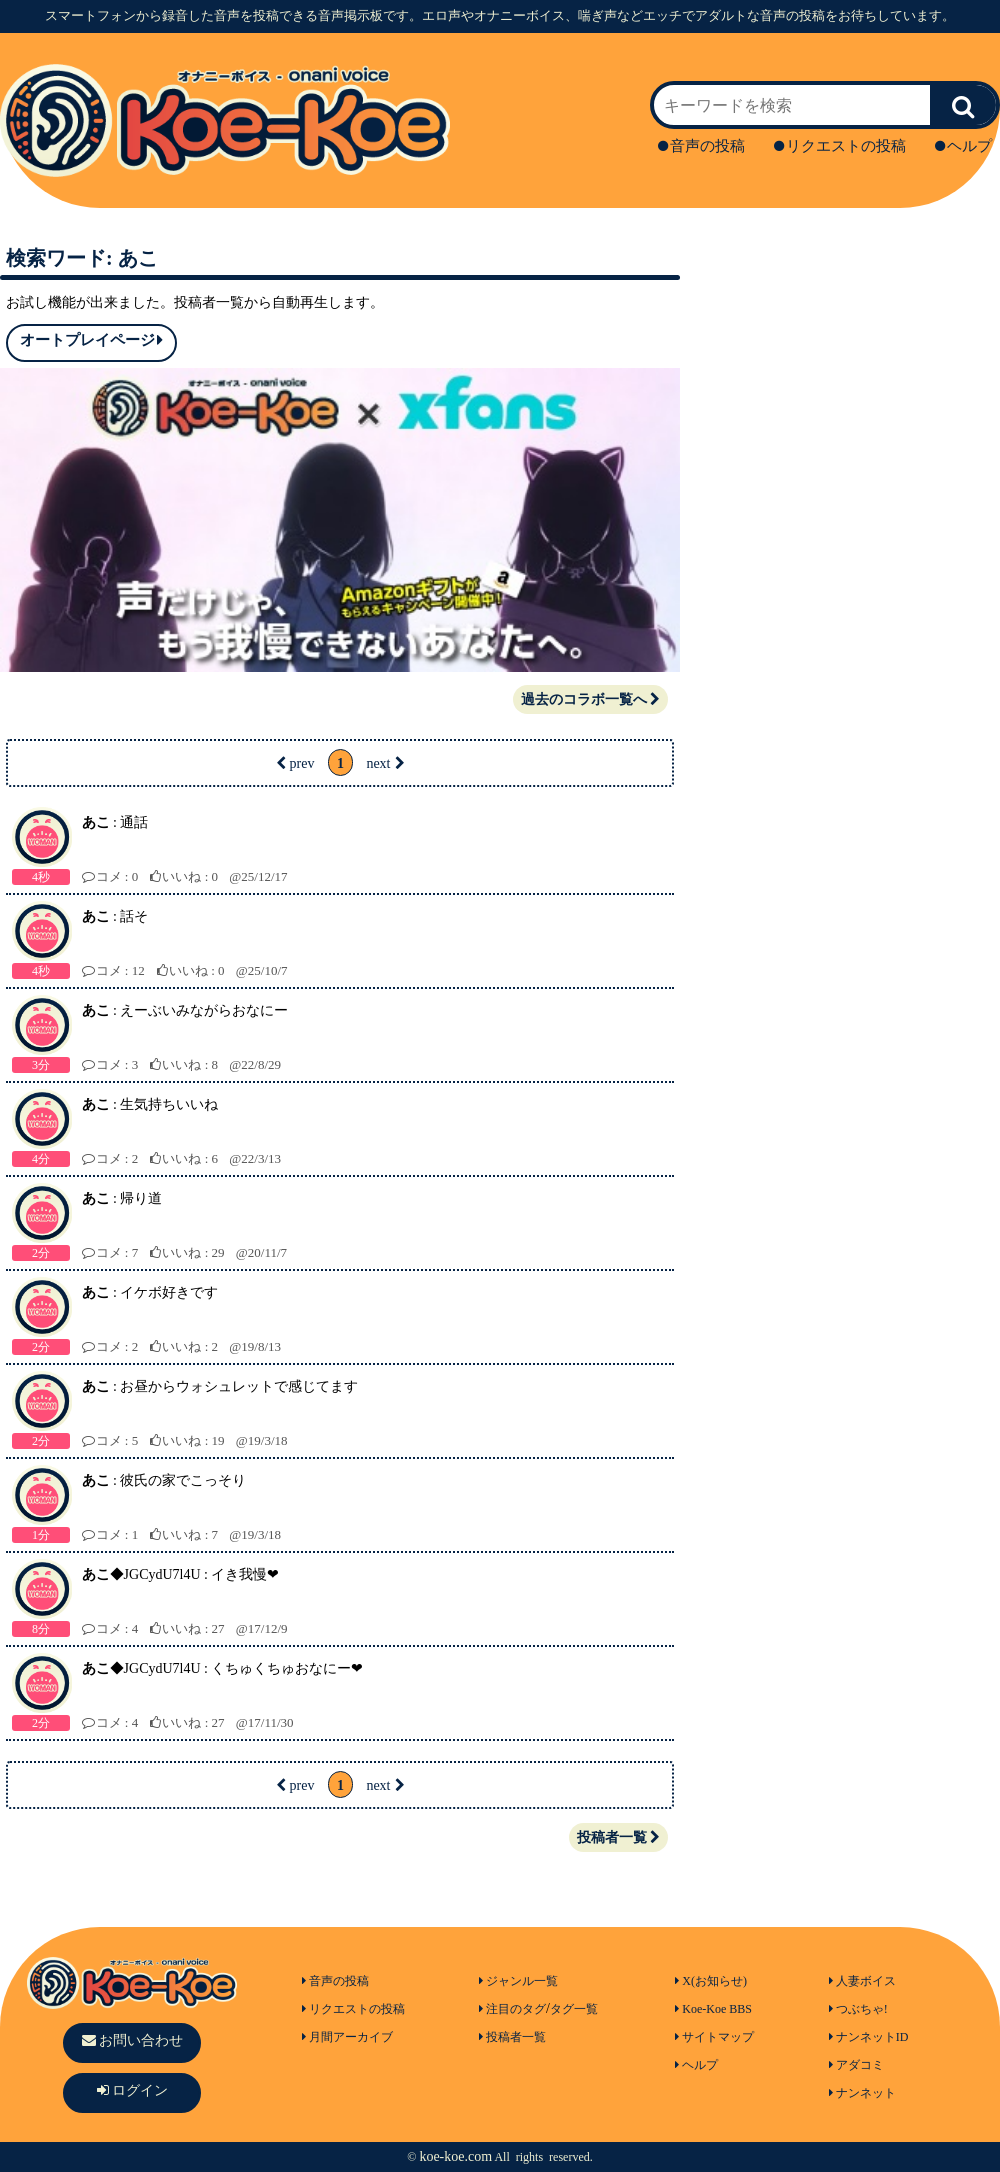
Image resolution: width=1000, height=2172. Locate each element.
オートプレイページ (91, 340)
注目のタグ (512, 2009)
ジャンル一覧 (518, 1981)
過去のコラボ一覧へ (590, 699)
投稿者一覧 (618, 1837)
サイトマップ (714, 2037)
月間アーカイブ (347, 2037)
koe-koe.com (455, 2156)
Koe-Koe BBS (713, 2009)
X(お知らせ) (711, 1981)
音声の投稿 (701, 146)
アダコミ (856, 2065)
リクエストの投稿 (840, 146)
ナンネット (862, 2093)
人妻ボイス (862, 1981)
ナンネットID (869, 2037)
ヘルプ (963, 146)
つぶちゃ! (858, 2009)
